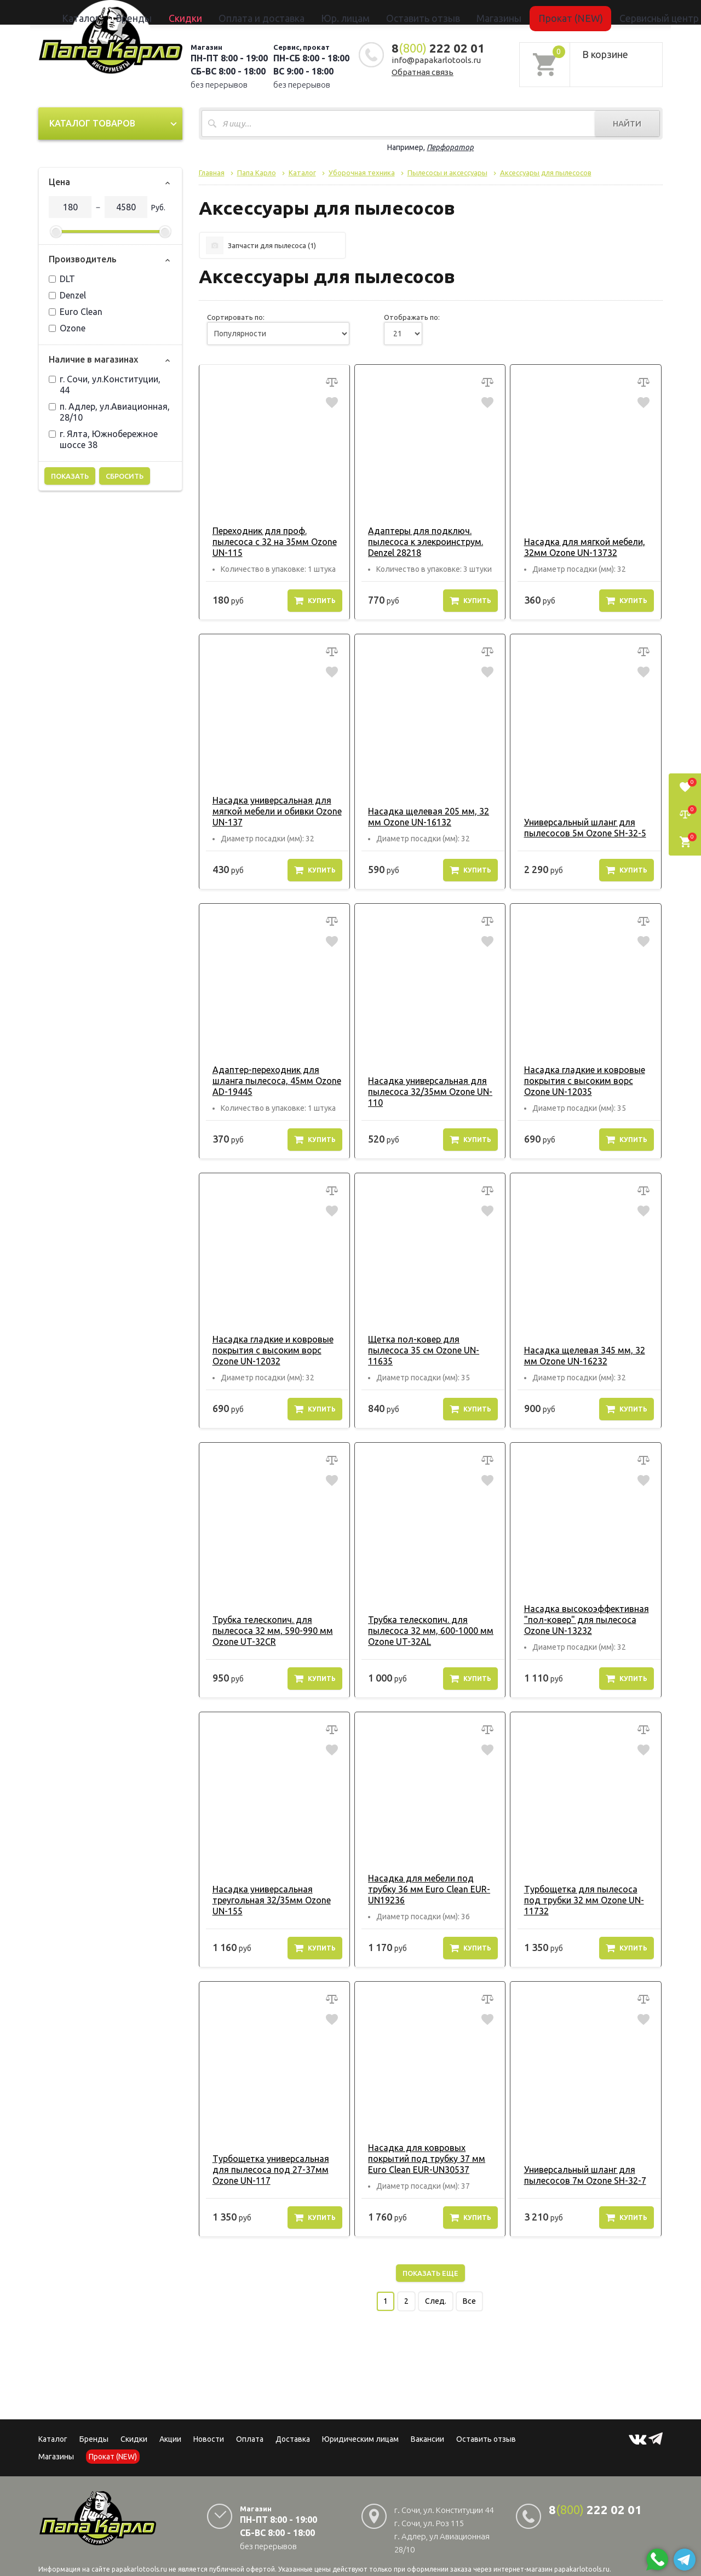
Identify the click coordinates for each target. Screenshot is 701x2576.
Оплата (249, 2428)
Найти (627, 123)
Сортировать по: (236, 317)
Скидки (133, 2428)
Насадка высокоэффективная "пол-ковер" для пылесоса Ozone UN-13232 (580, 1620)
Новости (208, 2428)
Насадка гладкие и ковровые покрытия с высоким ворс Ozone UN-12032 (266, 1350)
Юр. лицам (354, 12)
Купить (315, 600)
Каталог (177, 12)
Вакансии (427, 2428)
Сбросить (124, 476)
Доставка (292, 2428)
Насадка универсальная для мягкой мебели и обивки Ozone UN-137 (271, 811)
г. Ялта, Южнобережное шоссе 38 (103, 439)
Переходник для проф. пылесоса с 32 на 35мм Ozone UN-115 (268, 542)
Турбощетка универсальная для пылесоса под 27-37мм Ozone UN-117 (274, 2159)
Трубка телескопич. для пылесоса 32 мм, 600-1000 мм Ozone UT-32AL (424, 1630)
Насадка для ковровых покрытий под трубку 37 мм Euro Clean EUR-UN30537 (420, 2148)
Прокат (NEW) (505, 12)
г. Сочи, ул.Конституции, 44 (104, 384)
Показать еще (430, 2262)
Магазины (56, 2445)
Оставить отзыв (407, 12)
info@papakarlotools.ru (436, 60)
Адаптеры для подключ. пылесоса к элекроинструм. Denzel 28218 (419, 542)
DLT (62, 279)
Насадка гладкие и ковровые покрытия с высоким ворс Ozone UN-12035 (578, 1081)
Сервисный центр (566, 12)
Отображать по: (412, 317)
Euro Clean (75, 312)
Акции (170, 2428)
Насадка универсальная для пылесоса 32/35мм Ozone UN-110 (424, 1092)
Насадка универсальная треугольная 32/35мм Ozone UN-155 (274, 1889)
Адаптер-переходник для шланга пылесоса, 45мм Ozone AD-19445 (270, 1081)
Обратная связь (422, 72)
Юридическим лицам (360, 2428)
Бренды (211, 12)
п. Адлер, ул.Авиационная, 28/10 (109, 411)
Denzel (67, 295)
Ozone (67, 328)
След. (435, 2290)
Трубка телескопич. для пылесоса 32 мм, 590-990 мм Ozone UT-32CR (266, 1630)
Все (469, 2290)
